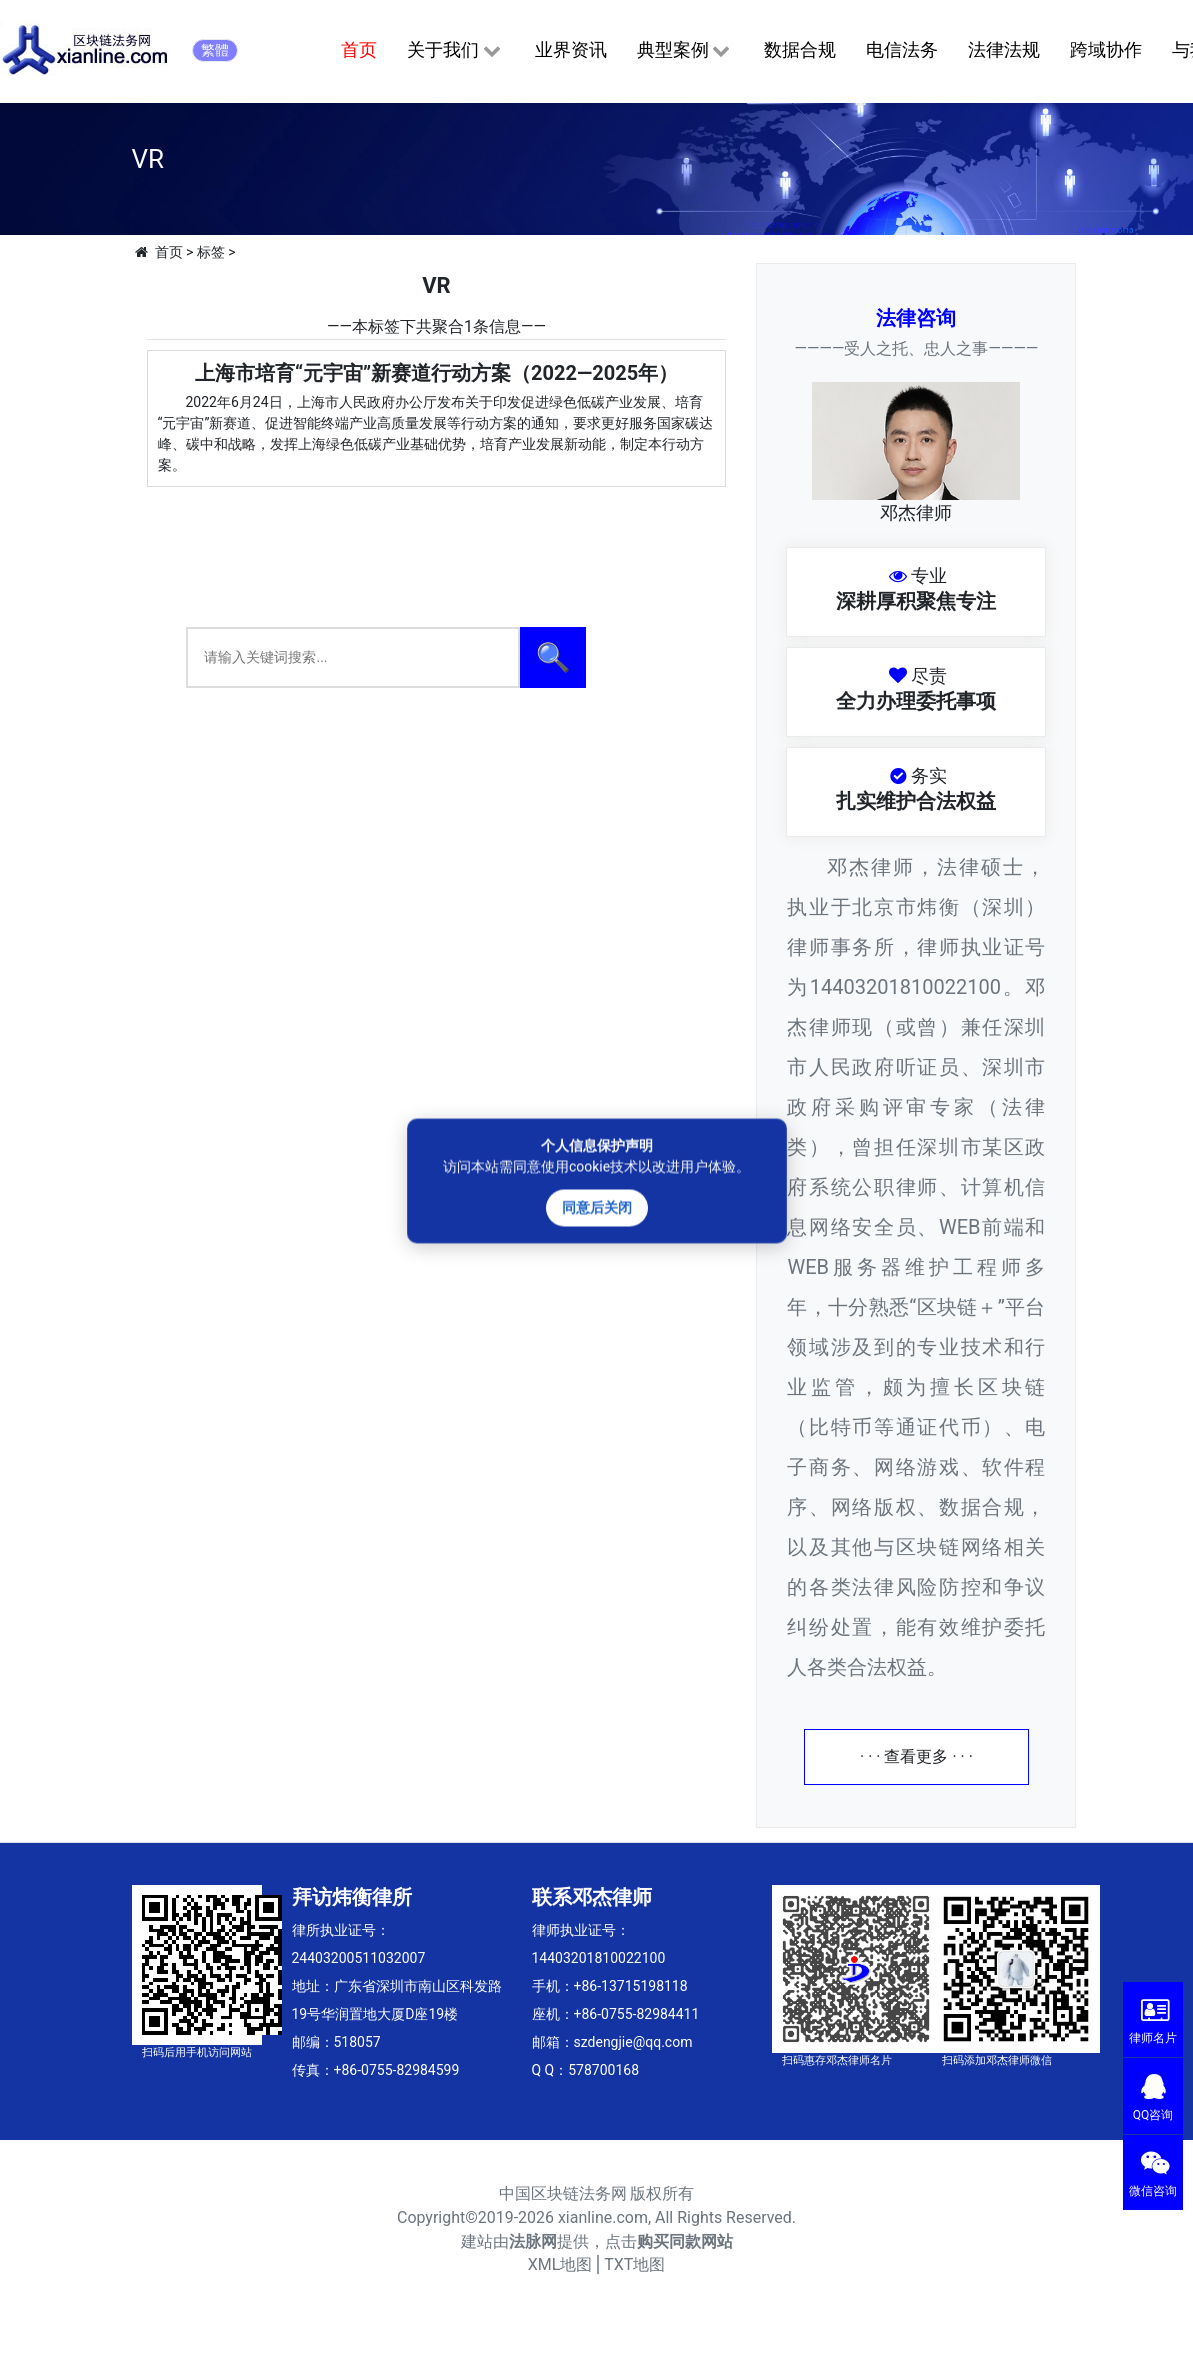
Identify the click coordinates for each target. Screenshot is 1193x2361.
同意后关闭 (597, 1207)
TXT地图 (634, 2264)
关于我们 (455, 51)
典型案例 (685, 51)
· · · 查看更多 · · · (916, 1756)
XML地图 (560, 2264)
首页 (359, 49)
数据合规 (800, 49)
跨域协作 (1106, 49)
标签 (211, 252)
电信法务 (902, 49)
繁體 (215, 50)
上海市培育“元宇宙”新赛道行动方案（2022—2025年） (436, 373)
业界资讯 (571, 49)
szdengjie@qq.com (633, 2042)
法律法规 (1004, 49)
